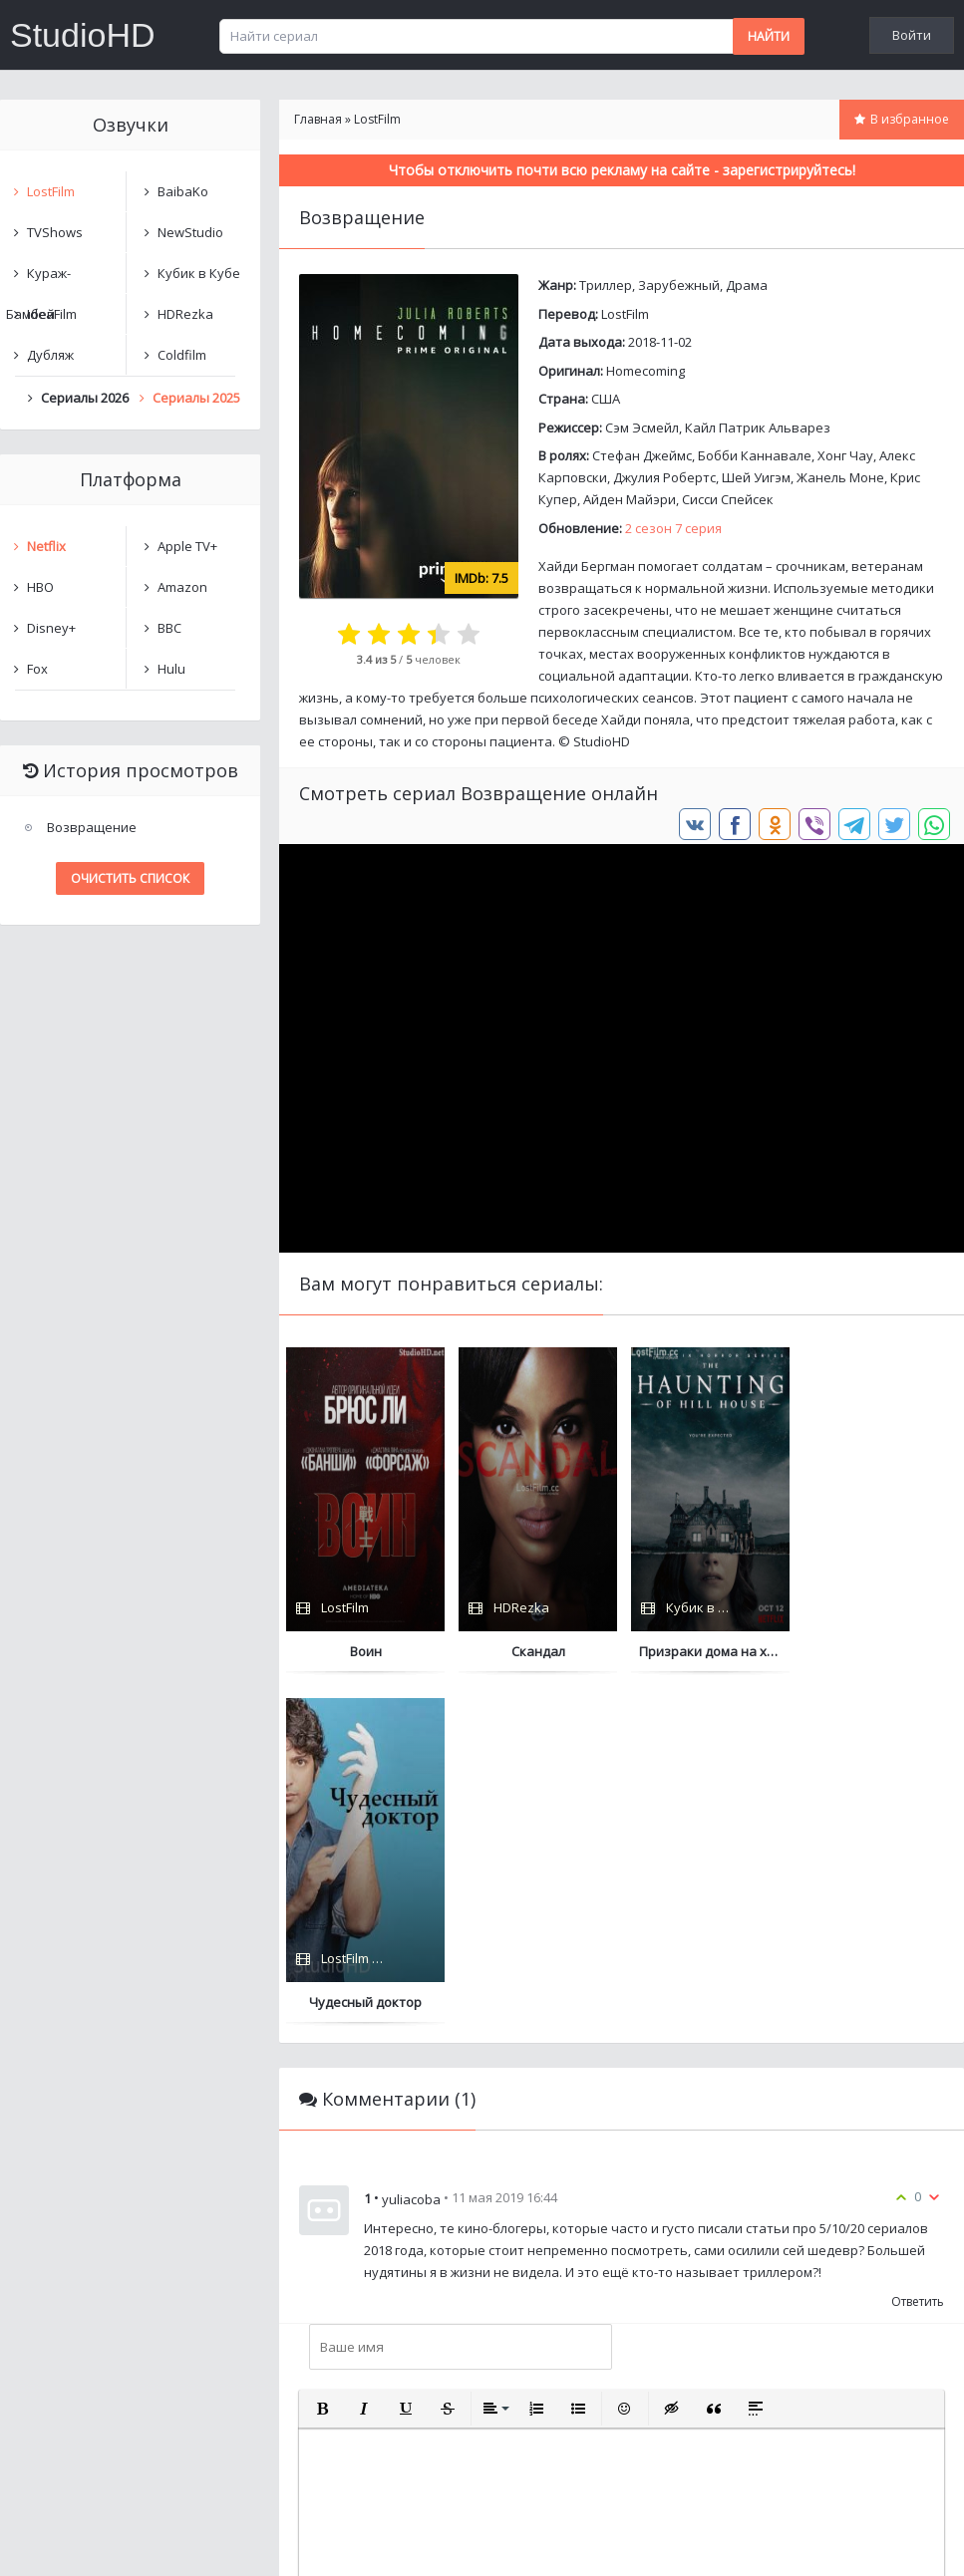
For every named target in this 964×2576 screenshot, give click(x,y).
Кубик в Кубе (199, 273)
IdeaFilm (52, 314)
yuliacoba (411, 1848)
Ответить (917, 1950)
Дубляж (50, 355)
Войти (911, 35)
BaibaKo (183, 191)
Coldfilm (182, 355)
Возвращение (92, 827)
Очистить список (130, 878)
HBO (40, 587)
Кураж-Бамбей (38, 278)
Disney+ (51, 628)
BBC (169, 628)
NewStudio (190, 232)
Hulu (171, 669)
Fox (37, 669)
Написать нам (71, 2540)
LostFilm (625, 314)
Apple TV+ (187, 546)
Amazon (182, 587)
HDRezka (185, 314)
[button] (322, 2058)
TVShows (55, 232)
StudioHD (83, 35)
